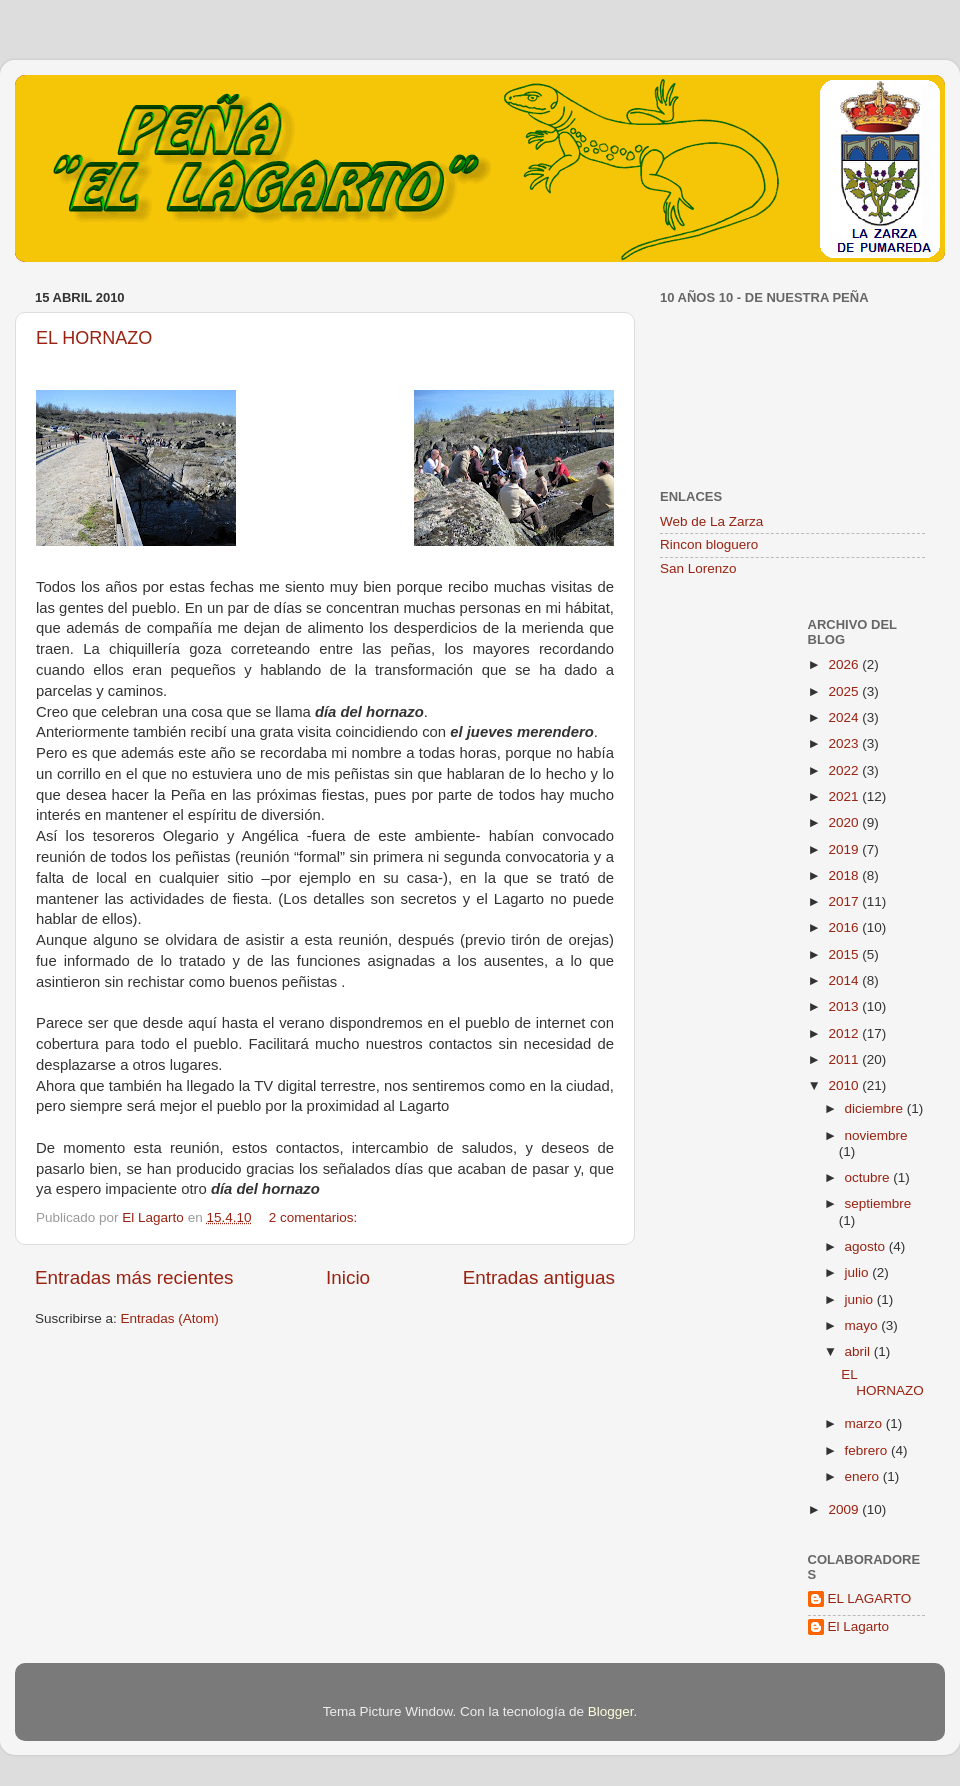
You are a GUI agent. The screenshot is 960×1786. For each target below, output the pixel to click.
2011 (845, 1059)
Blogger (611, 1711)
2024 (845, 717)
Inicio (348, 1277)
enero (864, 1476)
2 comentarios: (315, 1217)
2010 (845, 1085)
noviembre (876, 1135)
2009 (845, 1509)
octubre (869, 1177)
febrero (868, 1450)
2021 (845, 796)
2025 (845, 691)
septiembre (878, 1203)
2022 (845, 770)
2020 (845, 822)
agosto (867, 1246)
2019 (845, 849)
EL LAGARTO (870, 1598)
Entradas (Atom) (170, 1318)
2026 (845, 664)
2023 (845, 743)
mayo (863, 1325)
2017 (845, 901)
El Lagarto (859, 1626)
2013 (845, 1006)
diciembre (876, 1108)
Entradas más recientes (134, 1277)
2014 (845, 980)
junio (861, 1299)
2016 (845, 927)
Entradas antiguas (539, 1277)
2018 (845, 875)
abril (859, 1351)
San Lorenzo (698, 568)
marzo (865, 1423)
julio (859, 1272)
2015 (845, 954)
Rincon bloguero (709, 544)
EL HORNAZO (94, 338)
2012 (845, 1033)
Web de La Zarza (711, 521)
